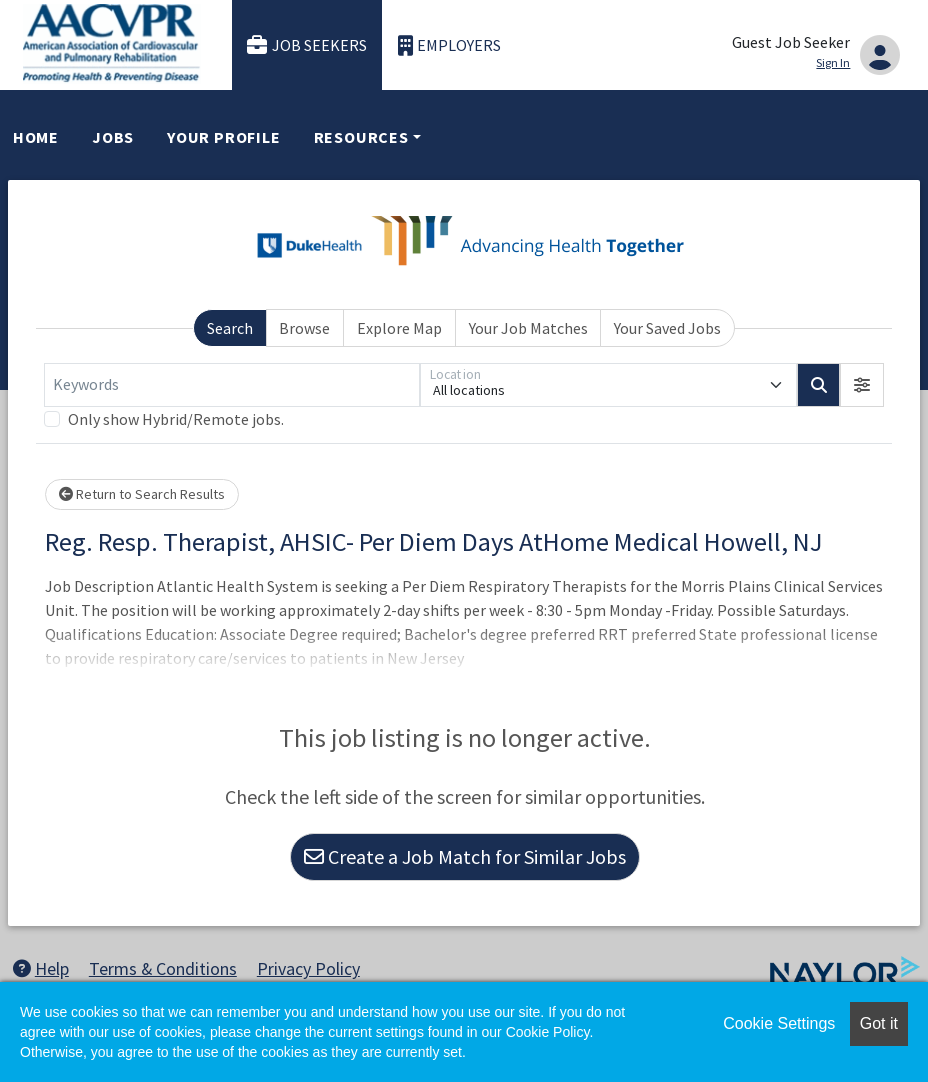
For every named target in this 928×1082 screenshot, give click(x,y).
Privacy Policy (308, 968)
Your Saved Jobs (667, 328)
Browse (304, 328)
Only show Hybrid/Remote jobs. (176, 419)
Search (230, 328)
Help (41, 968)
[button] (862, 385)
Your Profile (224, 137)
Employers (450, 45)
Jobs (113, 137)
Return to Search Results (142, 494)
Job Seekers (307, 45)
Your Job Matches (528, 328)
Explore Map (399, 328)
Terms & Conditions (163, 968)
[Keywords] (232, 385)
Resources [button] (361, 137)
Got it (879, 1023)
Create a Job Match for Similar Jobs (465, 856)
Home (36, 137)
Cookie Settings (779, 1023)
